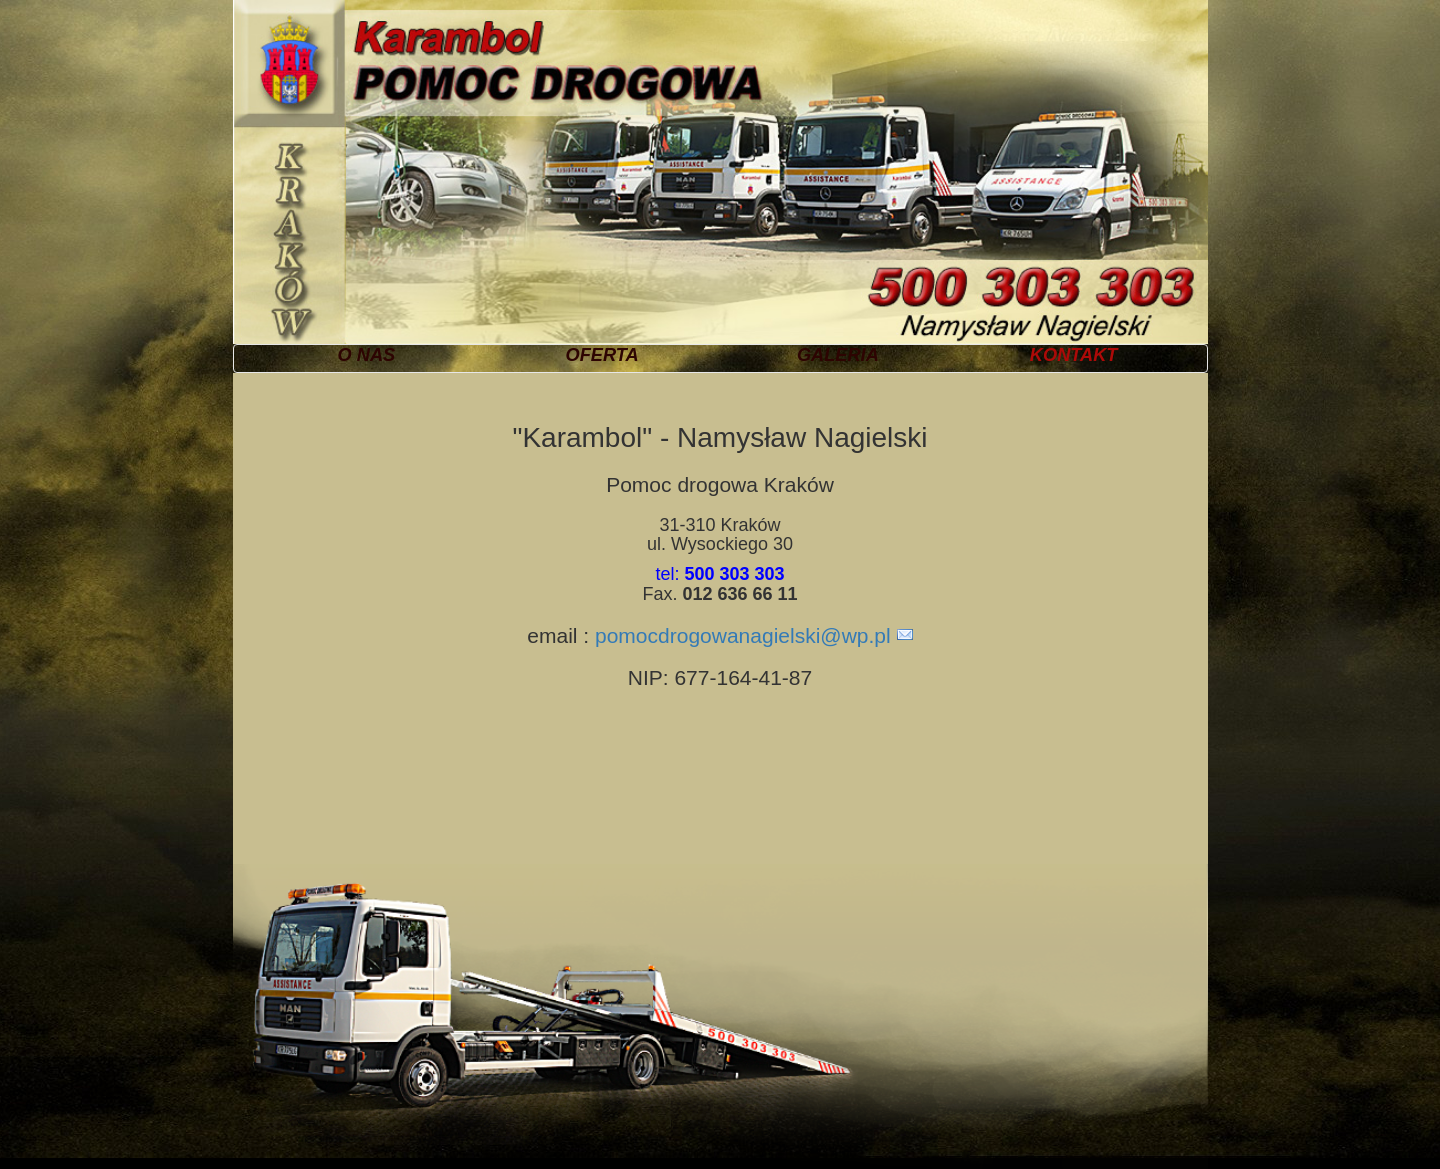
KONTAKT (1074, 355)
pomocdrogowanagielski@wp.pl (743, 635)
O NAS (367, 355)
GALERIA (838, 355)
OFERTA (602, 355)
